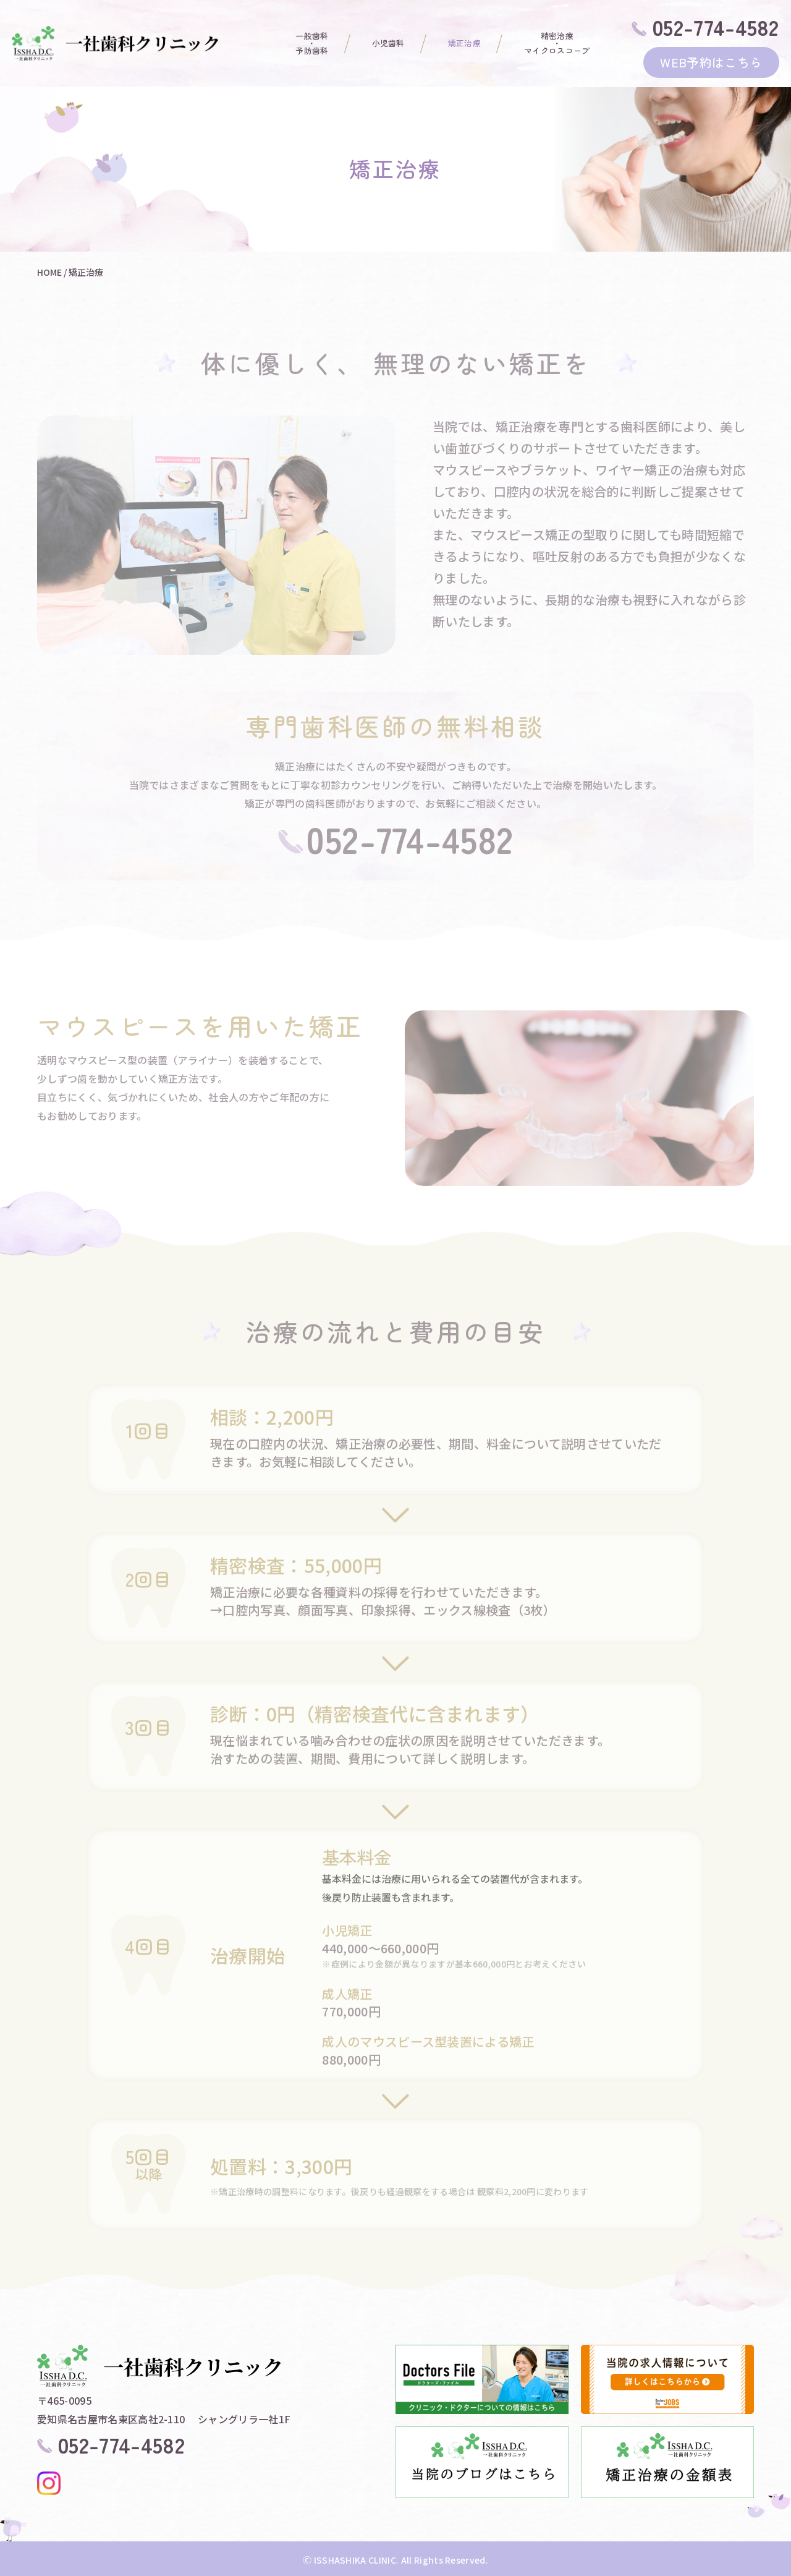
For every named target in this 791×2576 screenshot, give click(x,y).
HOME (49, 272)
